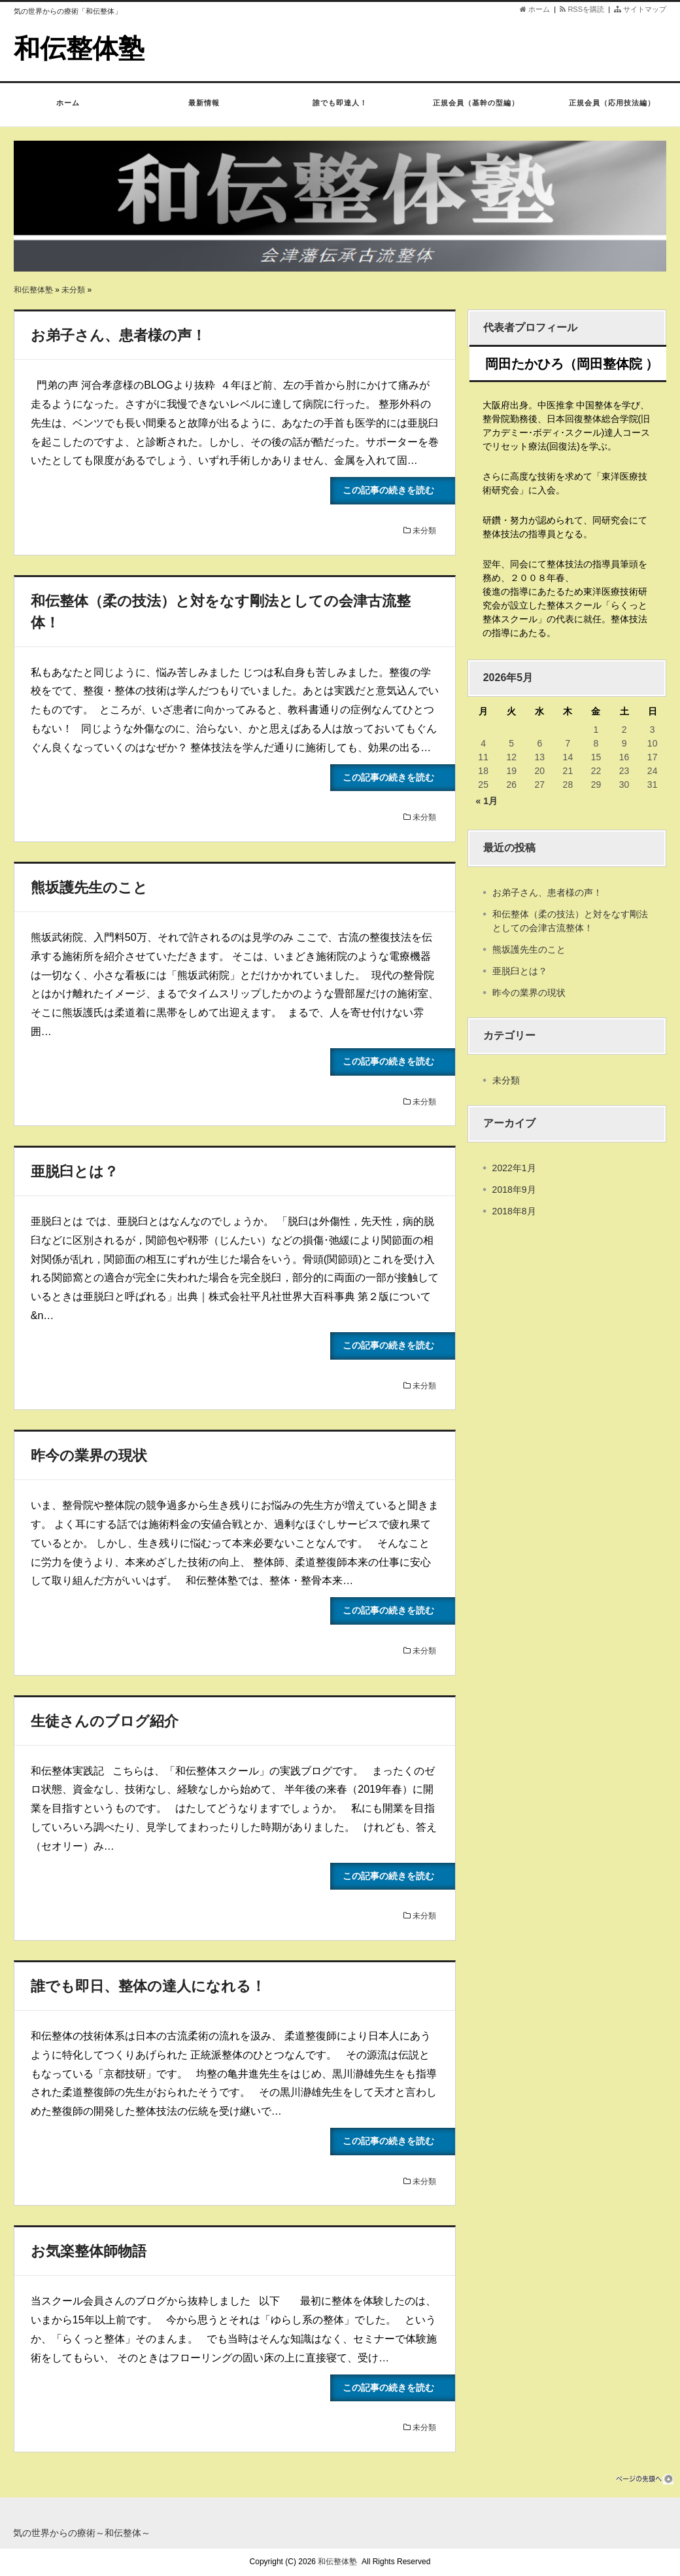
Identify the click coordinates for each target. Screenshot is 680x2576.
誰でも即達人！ (340, 109)
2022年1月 (514, 1168)
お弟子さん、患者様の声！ (118, 335)
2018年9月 (514, 1189)
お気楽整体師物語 (88, 2251)
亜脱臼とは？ (74, 1171)
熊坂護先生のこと (89, 887)
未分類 (73, 289)
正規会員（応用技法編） (612, 109)
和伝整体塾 (79, 48)
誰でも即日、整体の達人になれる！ (148, 1986)
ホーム (535, 9)
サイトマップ (640, 9)
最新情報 (204, 109)
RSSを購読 (584, 9)
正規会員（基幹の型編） (476, 109)
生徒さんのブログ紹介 (104, 1721)
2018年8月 (514, 1211)
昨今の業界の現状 (89, 1455)
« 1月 (487, 801)
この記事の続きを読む (397, 490)
